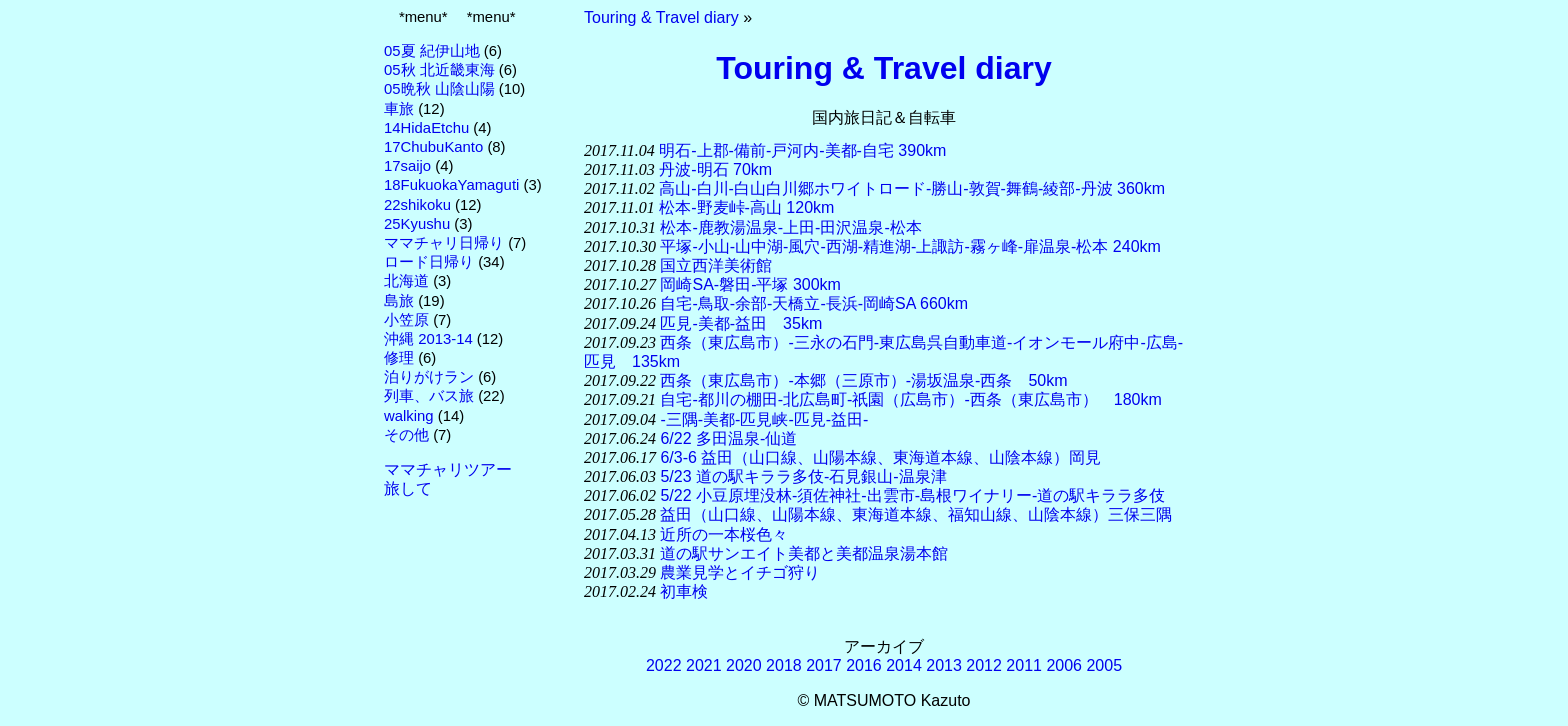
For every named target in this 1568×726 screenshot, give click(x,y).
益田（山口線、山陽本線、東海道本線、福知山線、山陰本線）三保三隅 (916, 514)
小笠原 (406, 320)
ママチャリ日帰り (444, 243)
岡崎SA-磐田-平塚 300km (750, 284)
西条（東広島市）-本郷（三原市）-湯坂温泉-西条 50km (863, 380)
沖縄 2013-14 (428, 339)
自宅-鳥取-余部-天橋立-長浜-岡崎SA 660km (814, 303)
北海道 (406, 281)
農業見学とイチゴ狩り (740, 572)
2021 (704, 665)
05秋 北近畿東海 (439, 70)
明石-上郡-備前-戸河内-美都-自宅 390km (802, 150)
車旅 (399, 109)
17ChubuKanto (433, 147)
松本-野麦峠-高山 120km (746, 207)
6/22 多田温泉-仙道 (728, 438)
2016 (864, 665)
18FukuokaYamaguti (451, 185)
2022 (664, 665)
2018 (784, 665)
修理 (399, 358)
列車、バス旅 (429, 396)
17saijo (407, 166)
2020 (744, 665)
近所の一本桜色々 (724, 534)
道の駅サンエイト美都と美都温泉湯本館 (804, 553)
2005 (1104, 665)
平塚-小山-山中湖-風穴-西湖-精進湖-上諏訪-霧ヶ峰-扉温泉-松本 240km (910, 246)
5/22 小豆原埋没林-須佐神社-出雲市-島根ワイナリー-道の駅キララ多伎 (912, 495)
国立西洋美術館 (716, 265)
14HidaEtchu (426, 128)
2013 (944, 665)
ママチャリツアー (448, 469)
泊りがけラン (429, 377)
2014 (904, 665)
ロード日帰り (429, 262)
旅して (408, 488)
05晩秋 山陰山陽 (439, 89)
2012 (984, 665)
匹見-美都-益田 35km (741, 323)
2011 (1024, 665)
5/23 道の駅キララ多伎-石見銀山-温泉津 (803, 476)
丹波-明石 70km (715, 169)
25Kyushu (417, 224)
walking (409, 416)
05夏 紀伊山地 (432, 51)
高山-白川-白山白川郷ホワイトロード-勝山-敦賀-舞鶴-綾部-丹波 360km (912, 188)
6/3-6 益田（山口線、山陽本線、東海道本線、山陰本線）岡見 (880, 457)
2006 (1064, 665)
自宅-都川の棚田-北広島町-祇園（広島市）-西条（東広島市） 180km (910, 399)
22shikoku (417, 205)
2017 (824, 665)
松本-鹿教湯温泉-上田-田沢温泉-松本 (790, 227)
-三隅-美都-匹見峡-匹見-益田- (764, 419)
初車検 (684, 591)
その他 (406, 435)
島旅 (399, 301)
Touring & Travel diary (661, 17)
